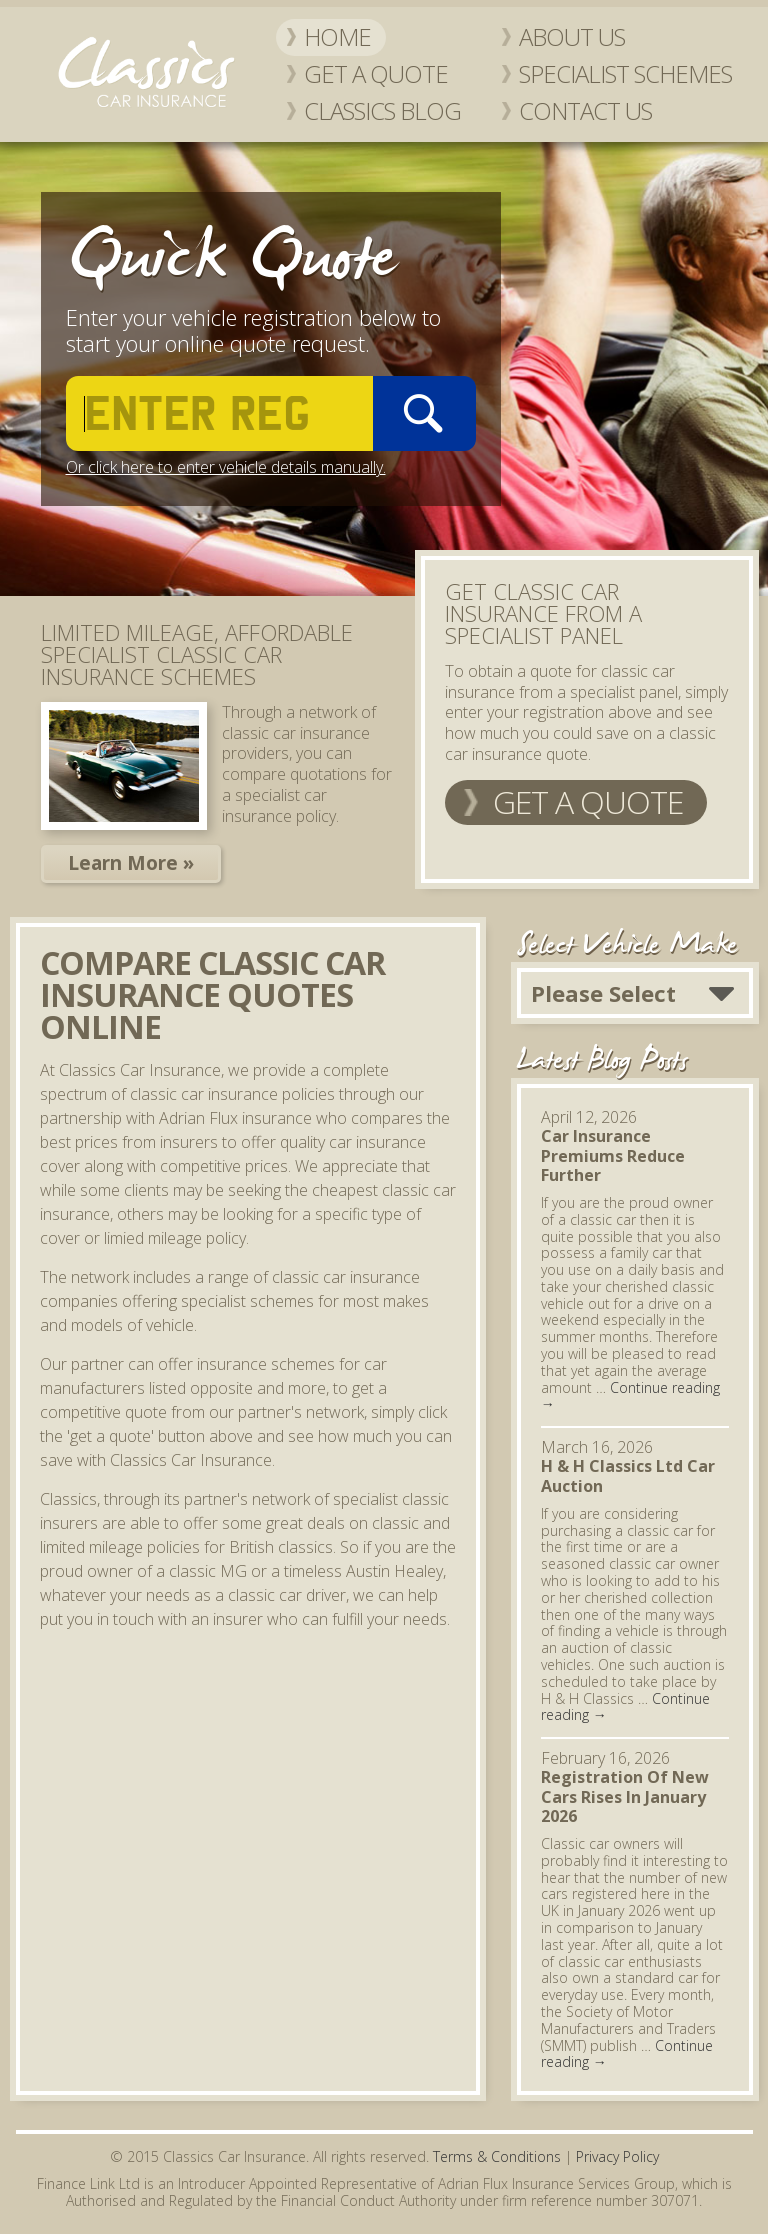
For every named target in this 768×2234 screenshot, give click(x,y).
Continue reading (630, 1396)
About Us (572, 36)
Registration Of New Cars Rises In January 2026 (625, 1796)
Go (424, 413)
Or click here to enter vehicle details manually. (226, 467)
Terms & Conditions (497, 2156)
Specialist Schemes (625, 73)
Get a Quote (376, 73)
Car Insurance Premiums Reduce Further (613, 1155)
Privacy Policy (617, 2156)
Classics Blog (382, 110)
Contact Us (585, 110)
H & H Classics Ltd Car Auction (628, 1475)
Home (337, 36)
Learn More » (131, 863)
